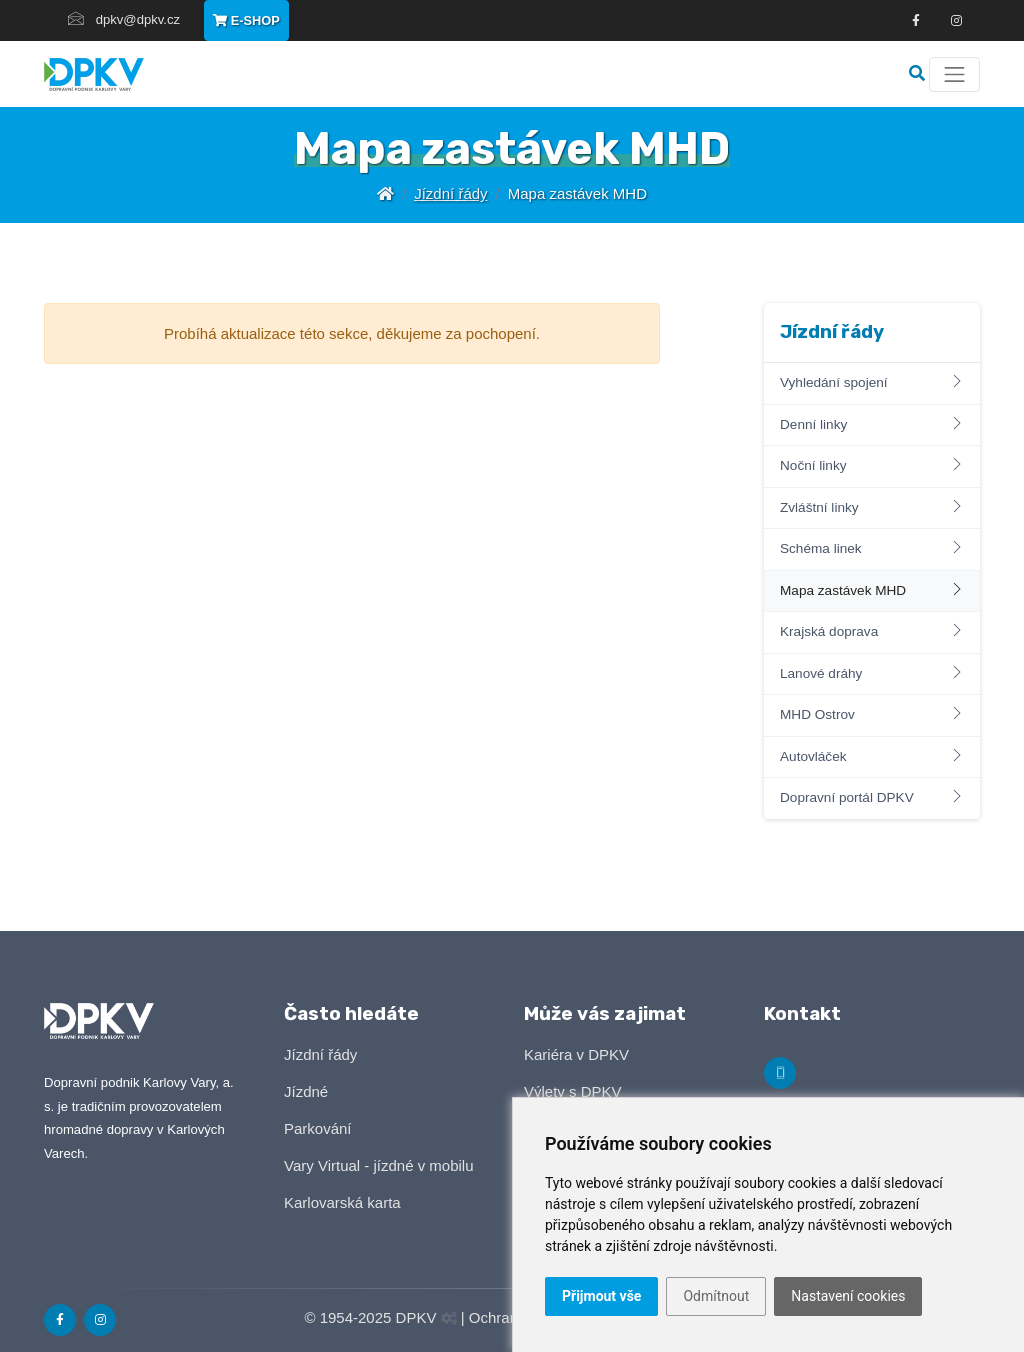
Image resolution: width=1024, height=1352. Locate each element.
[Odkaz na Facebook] (916, 21)
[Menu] (954, 74)
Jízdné (306, 1091)
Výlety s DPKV (573, 1091)
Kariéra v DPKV (576, 1054)
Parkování (318, 1128)
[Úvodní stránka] (385, 193)
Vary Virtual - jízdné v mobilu (379, 1165)
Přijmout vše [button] (601, 1296)
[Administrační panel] (449, 1318)
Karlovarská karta (342, 1202)
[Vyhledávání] (919, 73)
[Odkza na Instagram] (956, 21)
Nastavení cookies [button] (848, 1296)
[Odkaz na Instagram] (100, 1320)
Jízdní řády (450, 193)
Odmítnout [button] (716, 1296)
